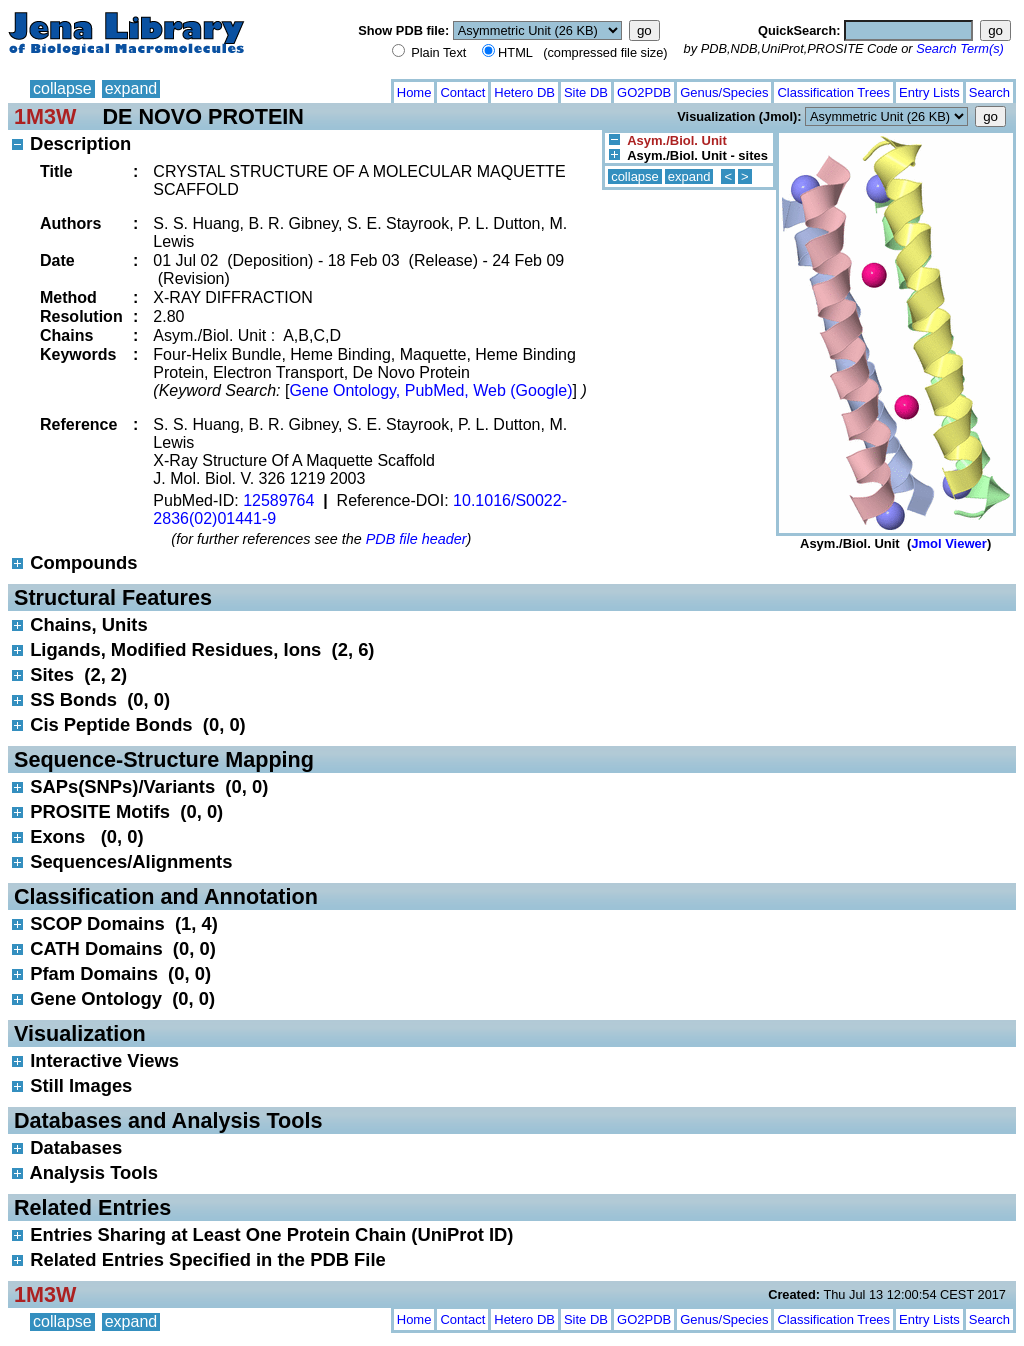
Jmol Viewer (949, 543)
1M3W (45, 116)
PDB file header (416, 539)
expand (131, 88)
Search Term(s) (960, 48)
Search (989, 92)
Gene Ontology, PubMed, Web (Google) (430, 390)
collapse (62, 88)
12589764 (278, 500)
